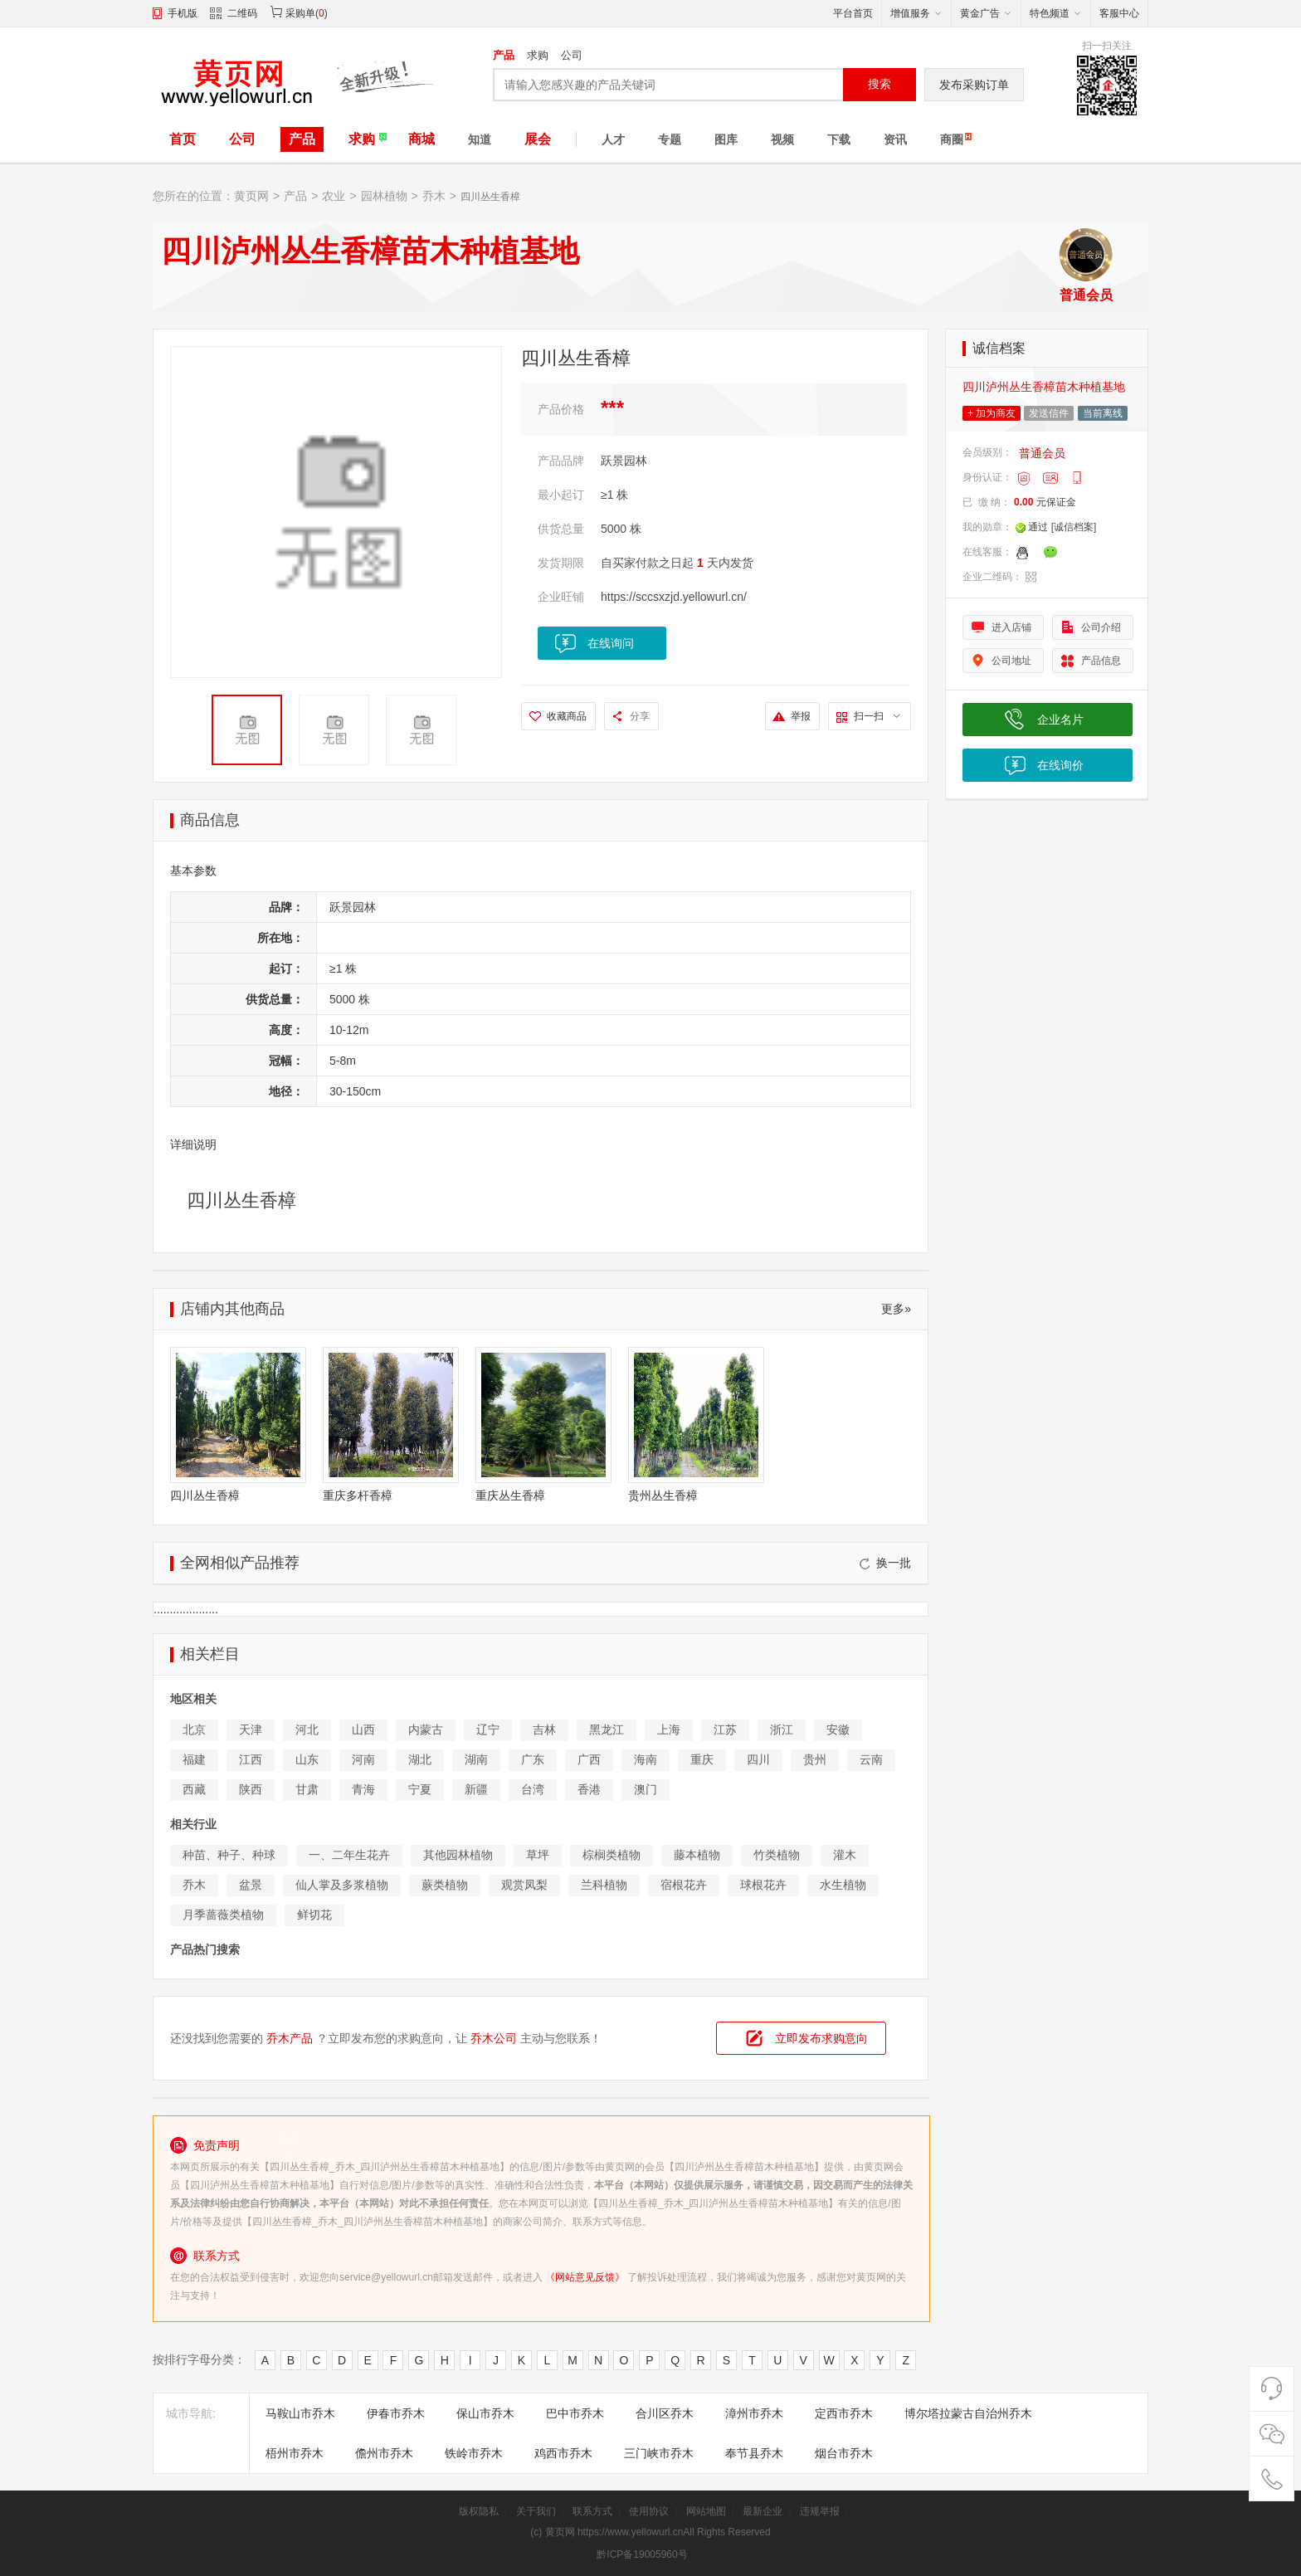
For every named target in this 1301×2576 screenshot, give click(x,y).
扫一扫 (877, 716)
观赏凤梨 (524, 1884)
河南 (363, 1759)
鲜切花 (314, 1914)
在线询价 (1060, 765)
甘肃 (307, 1789)
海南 (645, 1759)
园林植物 (384, 195)
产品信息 (1101, 660)
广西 (589, 1759)
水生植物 (843, 1884)
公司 (571, 55)
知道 (479, 139)
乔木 (434, 195)
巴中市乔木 (575, 2413)
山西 (363, 1729)
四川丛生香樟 (205, 1495)
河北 (307, 1729)
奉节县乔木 (754, 2453)
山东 (307, 1759)
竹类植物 (776, 1854)
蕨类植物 (444, 1884)
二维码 (233, 14)
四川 (758, 1759)
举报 (801, 716)
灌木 (844, 1854)
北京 (194, 1729)
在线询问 (610, 643)
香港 (589, 1789)
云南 (871, 1759)
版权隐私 (479, 2511)
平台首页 (853, 13)
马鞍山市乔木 (300, 2413)
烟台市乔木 (844, 2453)
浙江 (781, 1729)
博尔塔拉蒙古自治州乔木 (968, 2413)
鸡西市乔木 (563, 2453)
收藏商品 (567, 716)
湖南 (476, 1759)
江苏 (725, 1729)
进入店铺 (1011, 627)
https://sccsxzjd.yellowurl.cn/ (674, 596)
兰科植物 (604, 1884)
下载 (838, 139)
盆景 (250, 1884)
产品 (503, 55)
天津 (250, 1729)
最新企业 (762, 2511)
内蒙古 (425, 1729)
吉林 (544, 1729)
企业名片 (1060, 719)
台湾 (532, 1789)
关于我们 (536, 2511)
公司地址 (1011, 660)
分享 (640, 716)
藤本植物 (697, 1854)
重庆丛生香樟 (510, 1495)
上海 (668, 1729)
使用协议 (649, 2511)
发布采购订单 (974, 84)
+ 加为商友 (991, 413)
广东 (532, 1759)
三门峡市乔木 (659, 2453)
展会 (537, 139)
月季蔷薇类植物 (223, 1914)
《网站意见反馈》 (585, 2277)
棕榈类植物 (611, 1854)
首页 (182, 139)
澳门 (645, 1789)
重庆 (702, 1759)
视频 (782, 139)
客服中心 (1119, 13)
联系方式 (592, 2511)
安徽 (838, 1729)
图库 (726, 139)
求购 (537, 55)
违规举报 (820, 2511)
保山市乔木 (485, 2413)
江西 (250, 1759)
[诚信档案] (1074, 527)
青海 (363, 1789)
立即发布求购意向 (821, 2038)
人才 (613, 139)
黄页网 (251, 195)
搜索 (879, 83)
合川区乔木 (665, 2413)
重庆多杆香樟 (357, 1495)
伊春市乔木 (396, 2413)
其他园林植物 (458, 1854)
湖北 (419, 1759)
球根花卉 (763, 1884)
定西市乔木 (844, 2413)
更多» (896, 1308)
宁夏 (419, 1789)
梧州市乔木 (295, 2453)
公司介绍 (1101, 627)
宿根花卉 (683, 1884)
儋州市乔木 (384, 2453)
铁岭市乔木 (474, 2453)
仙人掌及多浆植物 (341, 1884)
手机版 (182, 13)
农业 (333, 195)
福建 (194, 1759)
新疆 (476, 1789)
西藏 (194, 1789)
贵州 (814, 1759)
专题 (669, 139)
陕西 (250, 1789)
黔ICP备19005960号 (642, 2554)
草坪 (537, 1854)
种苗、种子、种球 (229, 1854)
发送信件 (1049, 413)
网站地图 (706, 2511)
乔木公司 (493, 2038)
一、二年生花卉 (349, 1854)
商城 (421, 139)
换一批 (885, 1562)
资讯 (895, 139)
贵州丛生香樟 (663, 1495)
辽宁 (487, 1729)
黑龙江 (606, 1729)
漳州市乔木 (754, 2413)
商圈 (951, 139)
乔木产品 (289, 2038)
